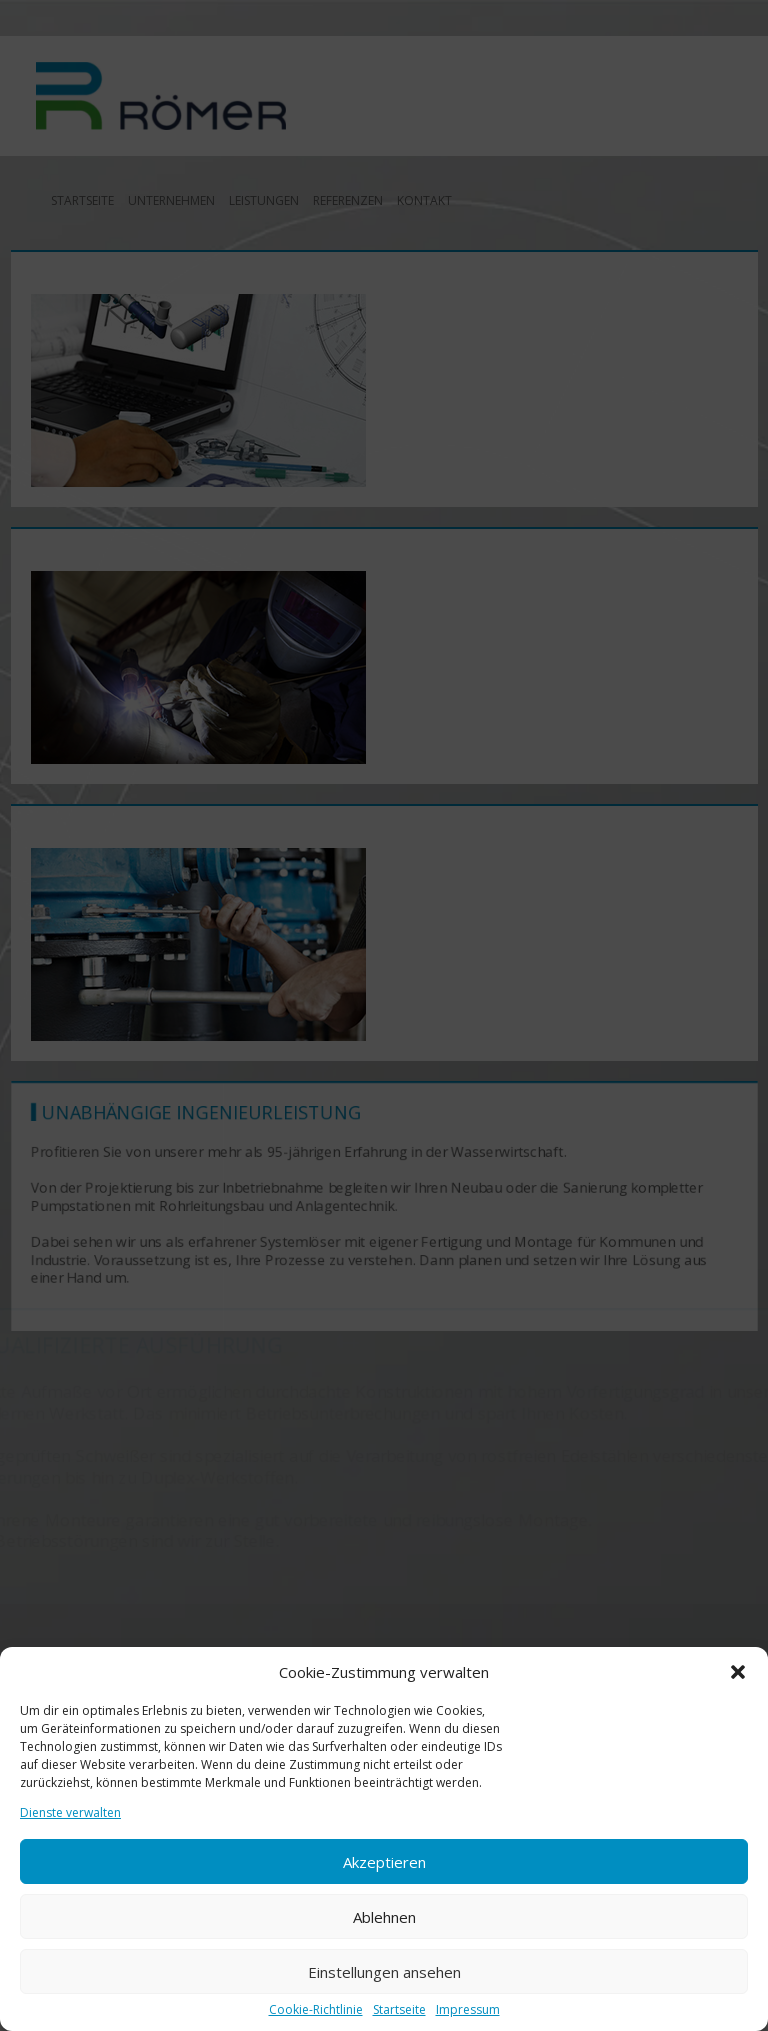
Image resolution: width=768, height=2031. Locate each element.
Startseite (399, 2010)
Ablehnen (384, 1917)
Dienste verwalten (70, 1813)
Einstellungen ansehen (384, 1972)
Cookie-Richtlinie (316, 2010)
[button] (738, 1672)
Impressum (468, 2010)
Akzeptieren (384, 1862)
